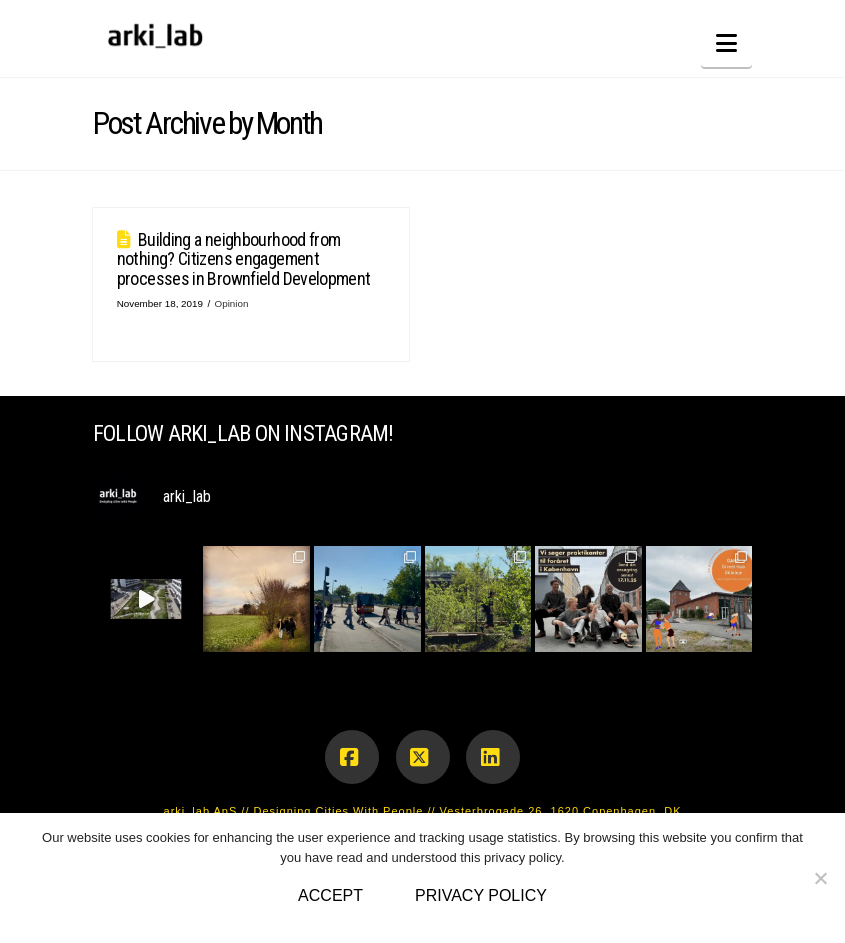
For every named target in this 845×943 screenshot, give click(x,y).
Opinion (232, 303)
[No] (820, 878)
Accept (330, 895)
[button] (726, 43)
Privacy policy (481, 895)
